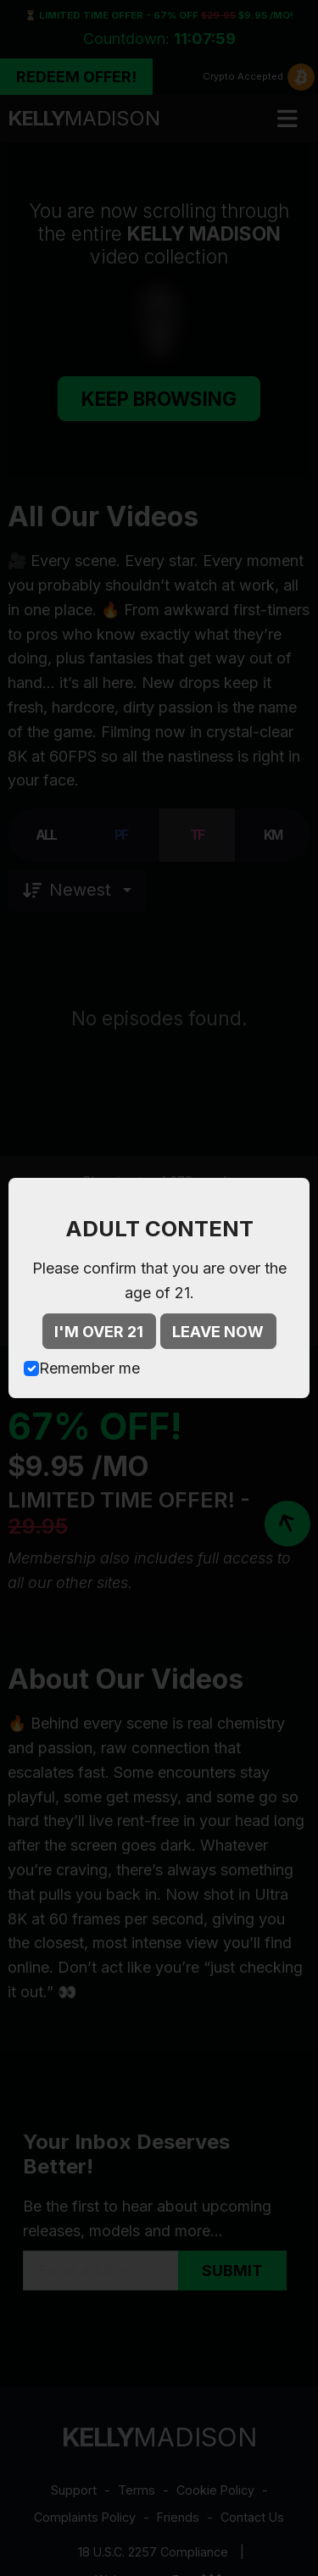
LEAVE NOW (218, 1332)
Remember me (89, 1368)
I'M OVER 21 (98, 1332)
